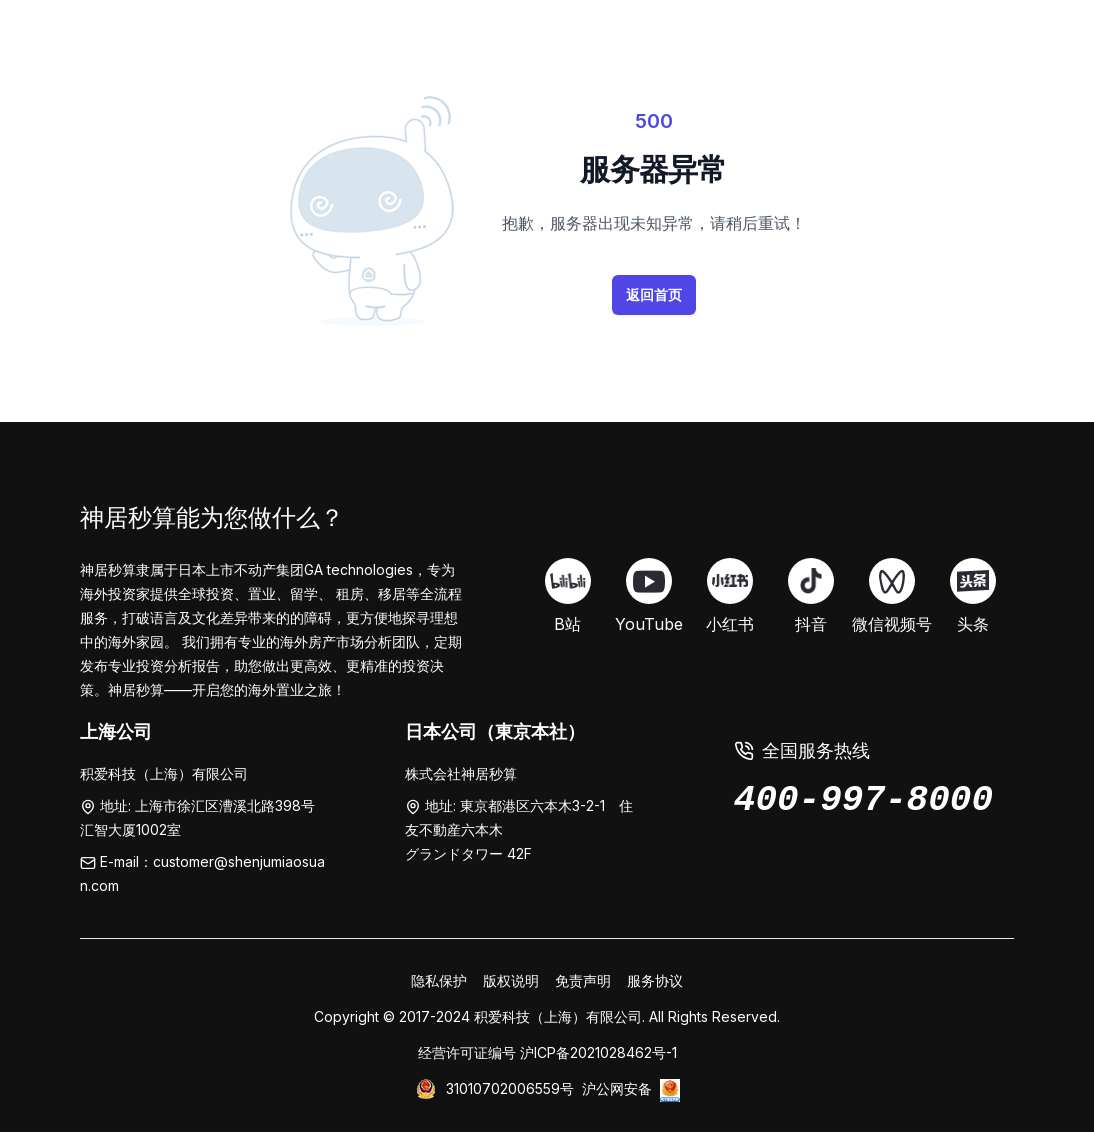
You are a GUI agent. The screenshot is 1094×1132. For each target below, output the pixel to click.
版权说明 (511, 980)
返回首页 (654, 294)
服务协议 (655, 980)
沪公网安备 (617, 1088)
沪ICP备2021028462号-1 (598, 1052)
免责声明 (583, 980)
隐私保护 (439, 980)
